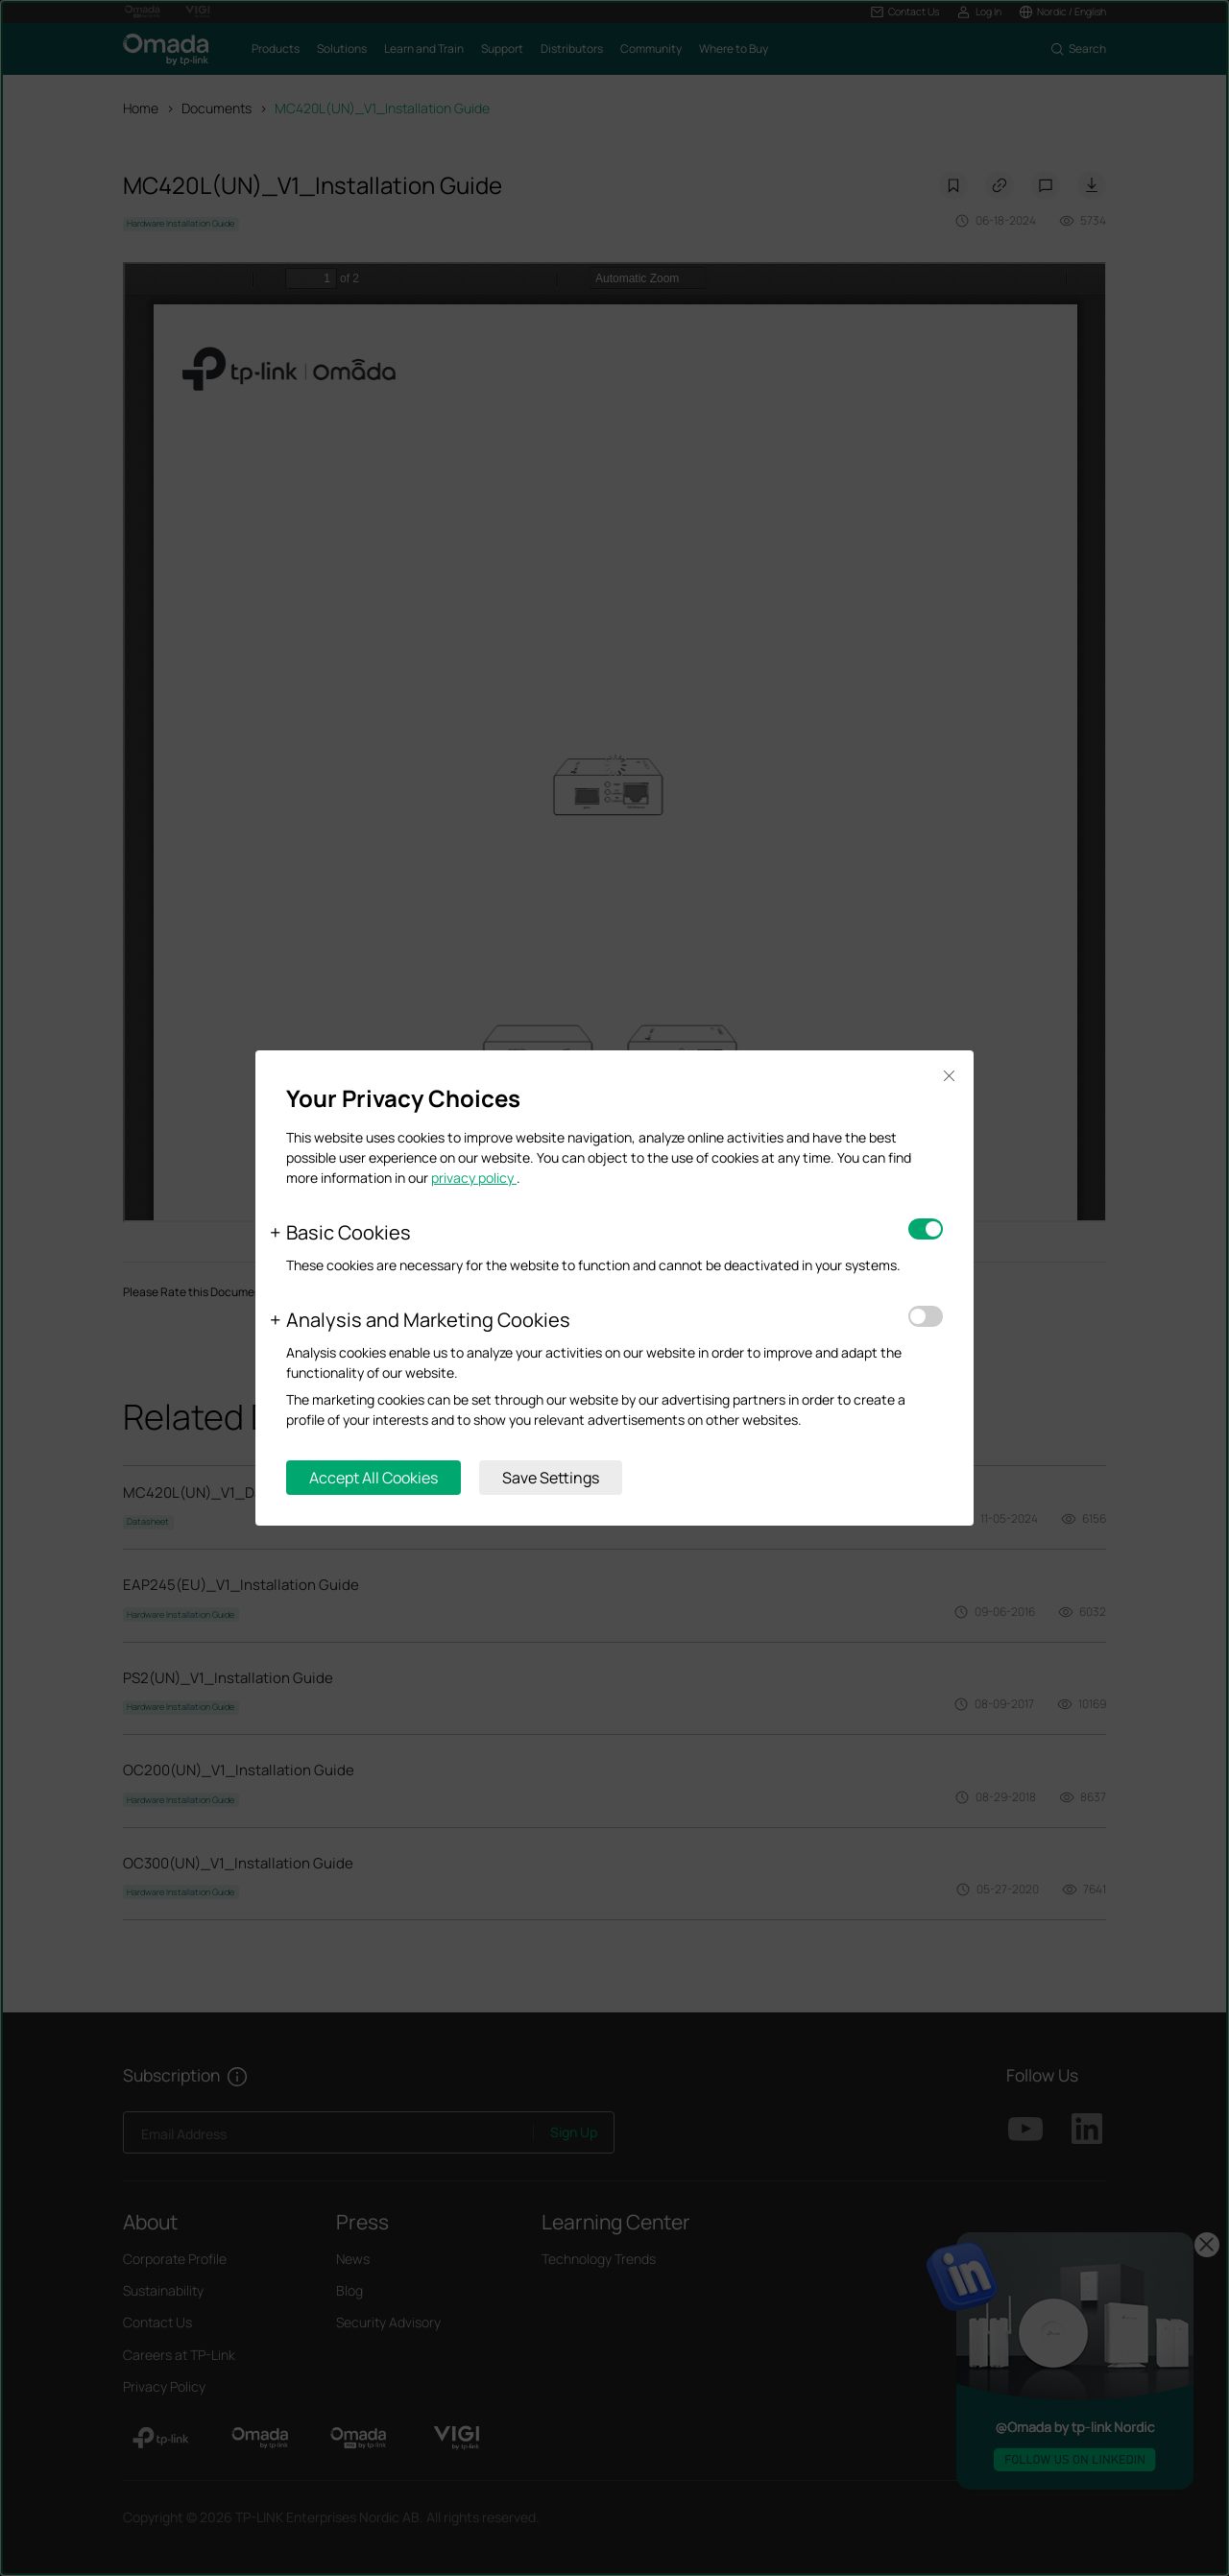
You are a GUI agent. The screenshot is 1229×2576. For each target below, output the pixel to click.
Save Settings (550, 1477)
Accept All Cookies (373, 1477)
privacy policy (474, 1177)
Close (948, 1076)
